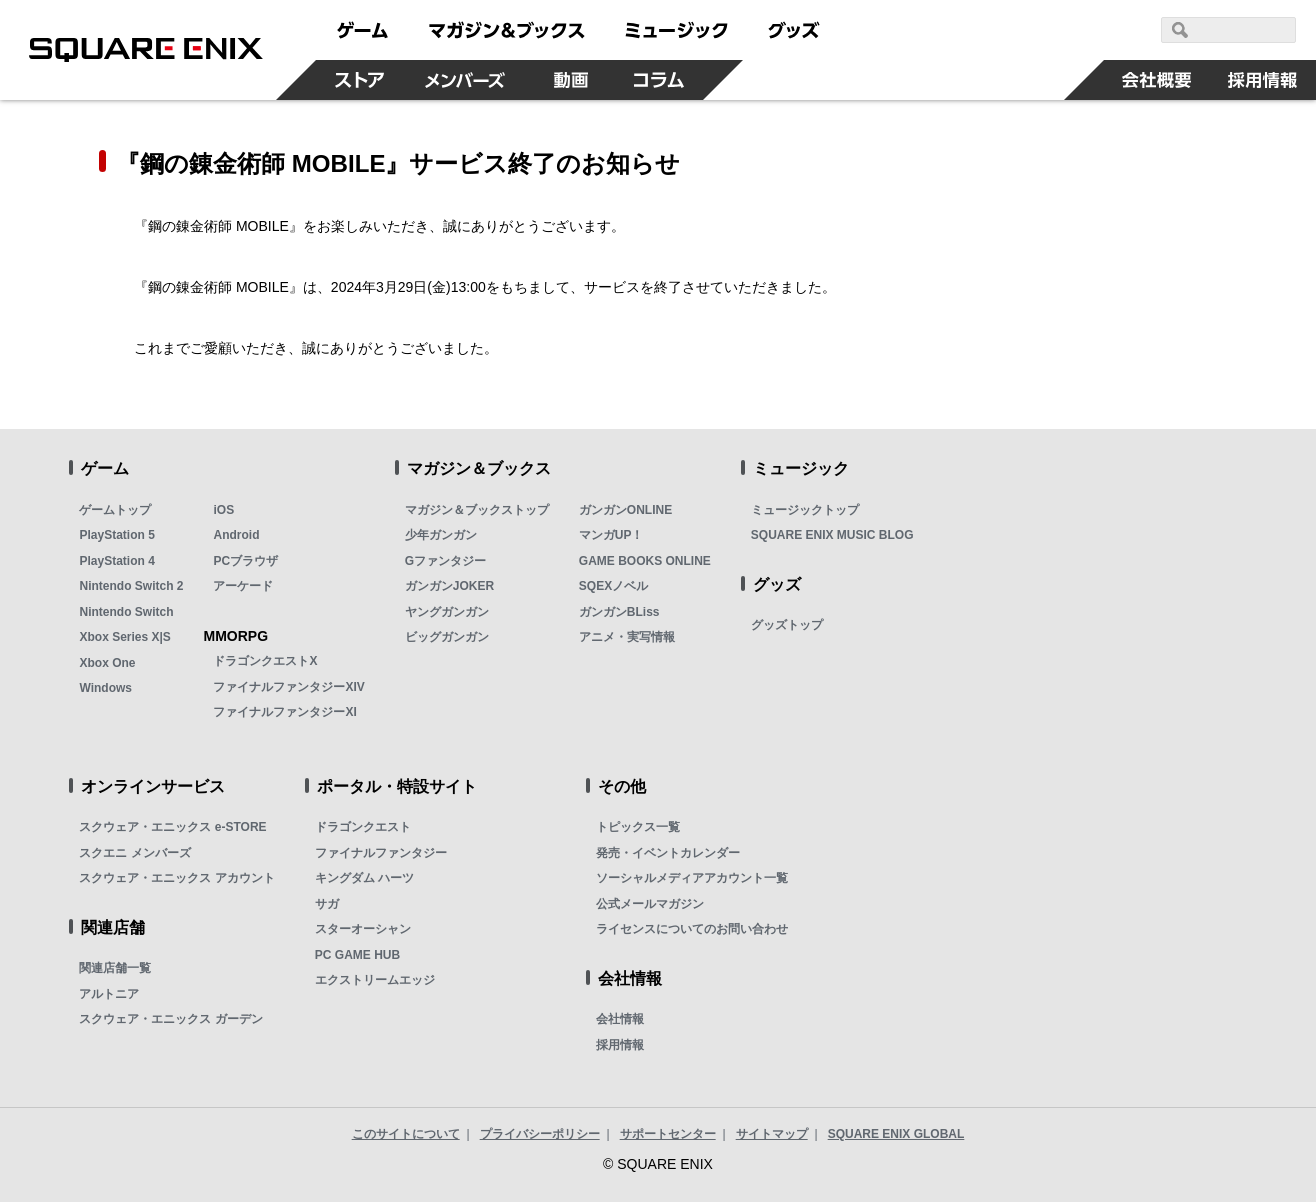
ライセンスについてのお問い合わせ (692, 929)
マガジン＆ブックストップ (477, 510)
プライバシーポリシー (540, 1134)
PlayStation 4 (116, 561)
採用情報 (620, 1045)
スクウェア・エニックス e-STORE (172, 827)
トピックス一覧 (638, 827)
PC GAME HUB (357, 955)
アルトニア (109, 994)
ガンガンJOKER (449, 586)
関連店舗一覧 (115, 968)
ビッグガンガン (447, 637)
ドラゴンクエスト (363, 827)
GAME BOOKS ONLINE (645, 561)
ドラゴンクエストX (265, 661)
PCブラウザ (245, 561)
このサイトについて (406, 1134)
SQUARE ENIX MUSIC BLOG (832, 535)
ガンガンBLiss (619, 612)
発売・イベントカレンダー (668, 853)
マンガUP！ (611, 535)
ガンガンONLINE (625, 510)
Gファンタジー (445, 561)
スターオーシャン (363, 929)
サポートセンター (668, 1134)
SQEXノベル (613, 586)
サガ (327, 904)
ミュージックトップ (805, 510)
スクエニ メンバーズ (134, 853)
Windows (105, 688)
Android (236, 535)
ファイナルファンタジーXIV (288, 687)
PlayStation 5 (116, 535)
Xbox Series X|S (124, 637)
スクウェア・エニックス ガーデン (170, 1019)
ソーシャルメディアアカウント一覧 (692, 878)
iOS (223, 510)
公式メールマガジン (650, 904)
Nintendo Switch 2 (131, 586)
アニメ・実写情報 (627, 637)
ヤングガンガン (447, 612)
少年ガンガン (441, 535)
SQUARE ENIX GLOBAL (896, 1134)
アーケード (243, 586)
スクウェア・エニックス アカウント (176, 878)
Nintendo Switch (126, 612)
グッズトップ (787, 625)
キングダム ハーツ (364, 878)
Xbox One (107, 663)
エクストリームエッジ (375, 980)
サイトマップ (772, 1134)
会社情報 (620, 1019)
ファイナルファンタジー (381, 853)
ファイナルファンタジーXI (284, 712)
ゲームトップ (115, 510)
